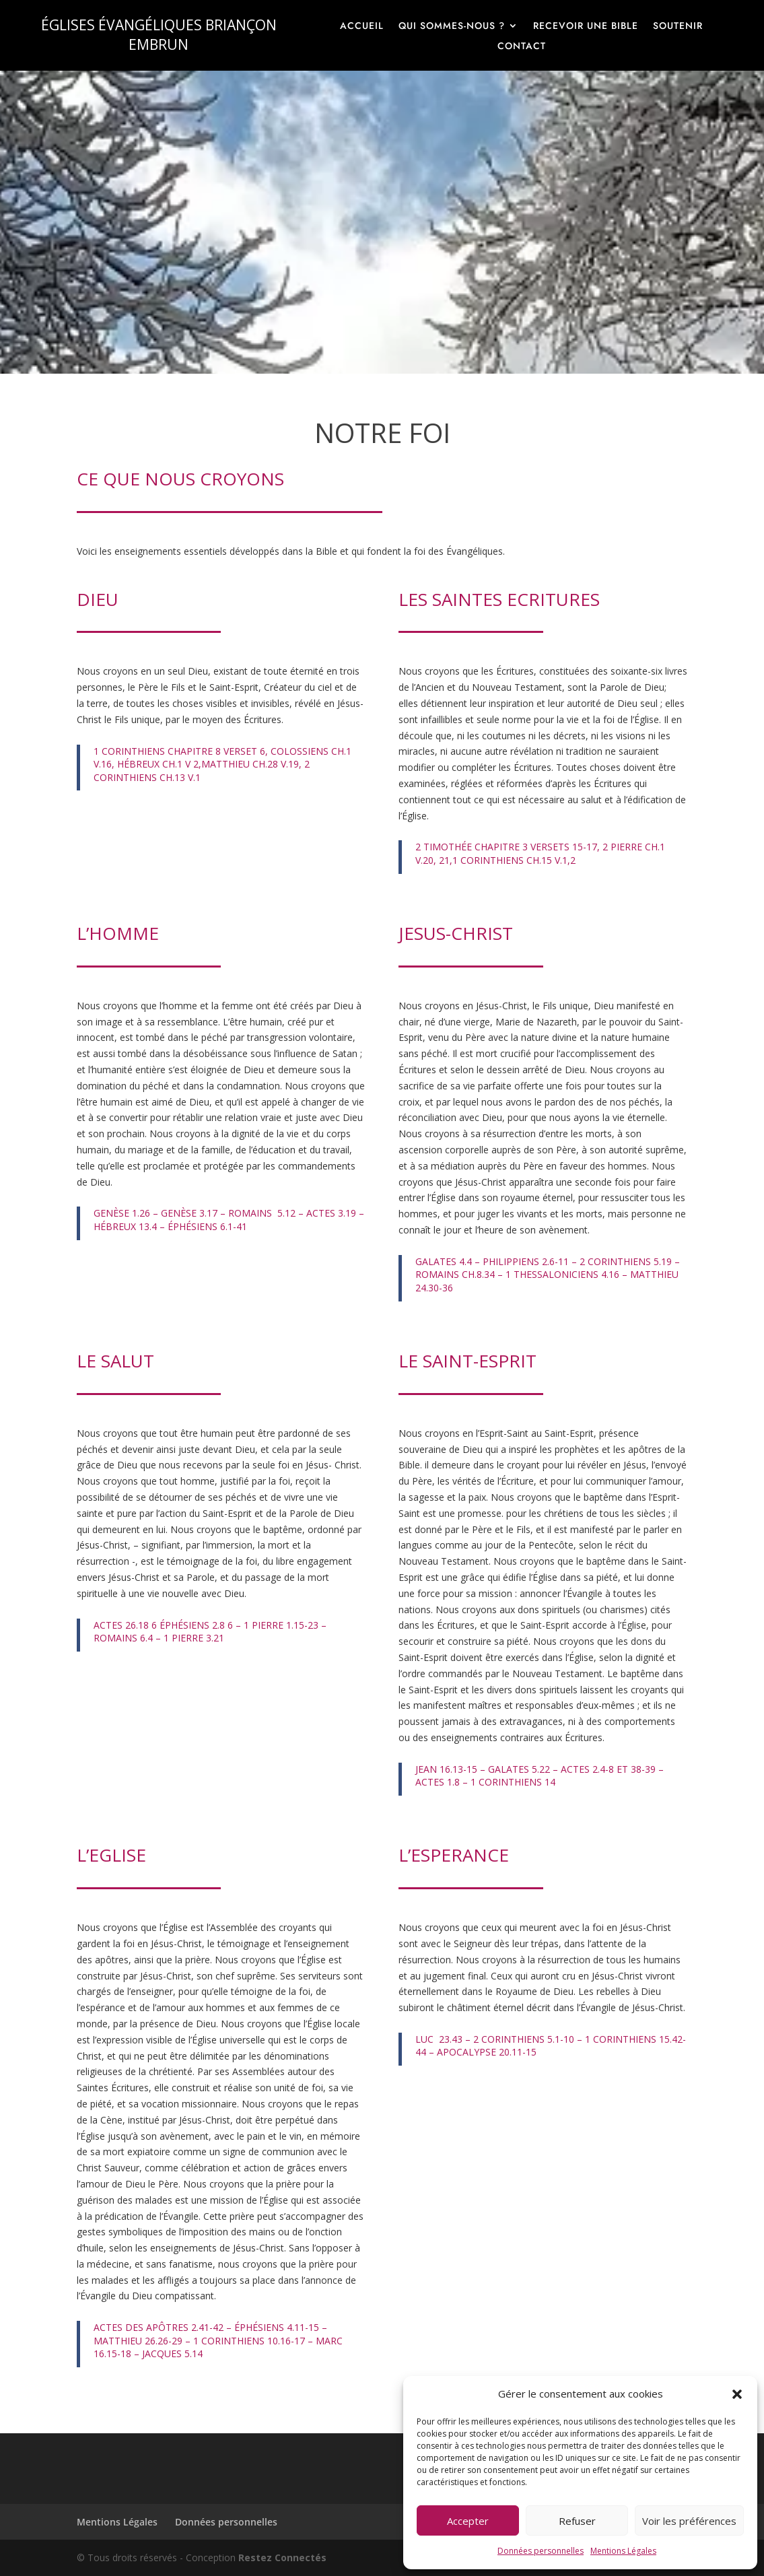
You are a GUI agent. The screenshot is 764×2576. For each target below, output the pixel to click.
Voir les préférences (689, 2521)
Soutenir (678, 26)
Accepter (468, 2521)
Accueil (362, 26)
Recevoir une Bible (585, 26)
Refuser (577, 2521)
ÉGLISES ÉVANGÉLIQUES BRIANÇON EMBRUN (159, 34)
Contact (521, 47)
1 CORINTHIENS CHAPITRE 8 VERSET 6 (179, 751)
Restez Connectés (282, 2557)
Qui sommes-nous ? (451, 26)
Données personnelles (540, 2550)
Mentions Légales (623, 2550)
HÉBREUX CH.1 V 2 (158, 763)
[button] (737, 2394)
